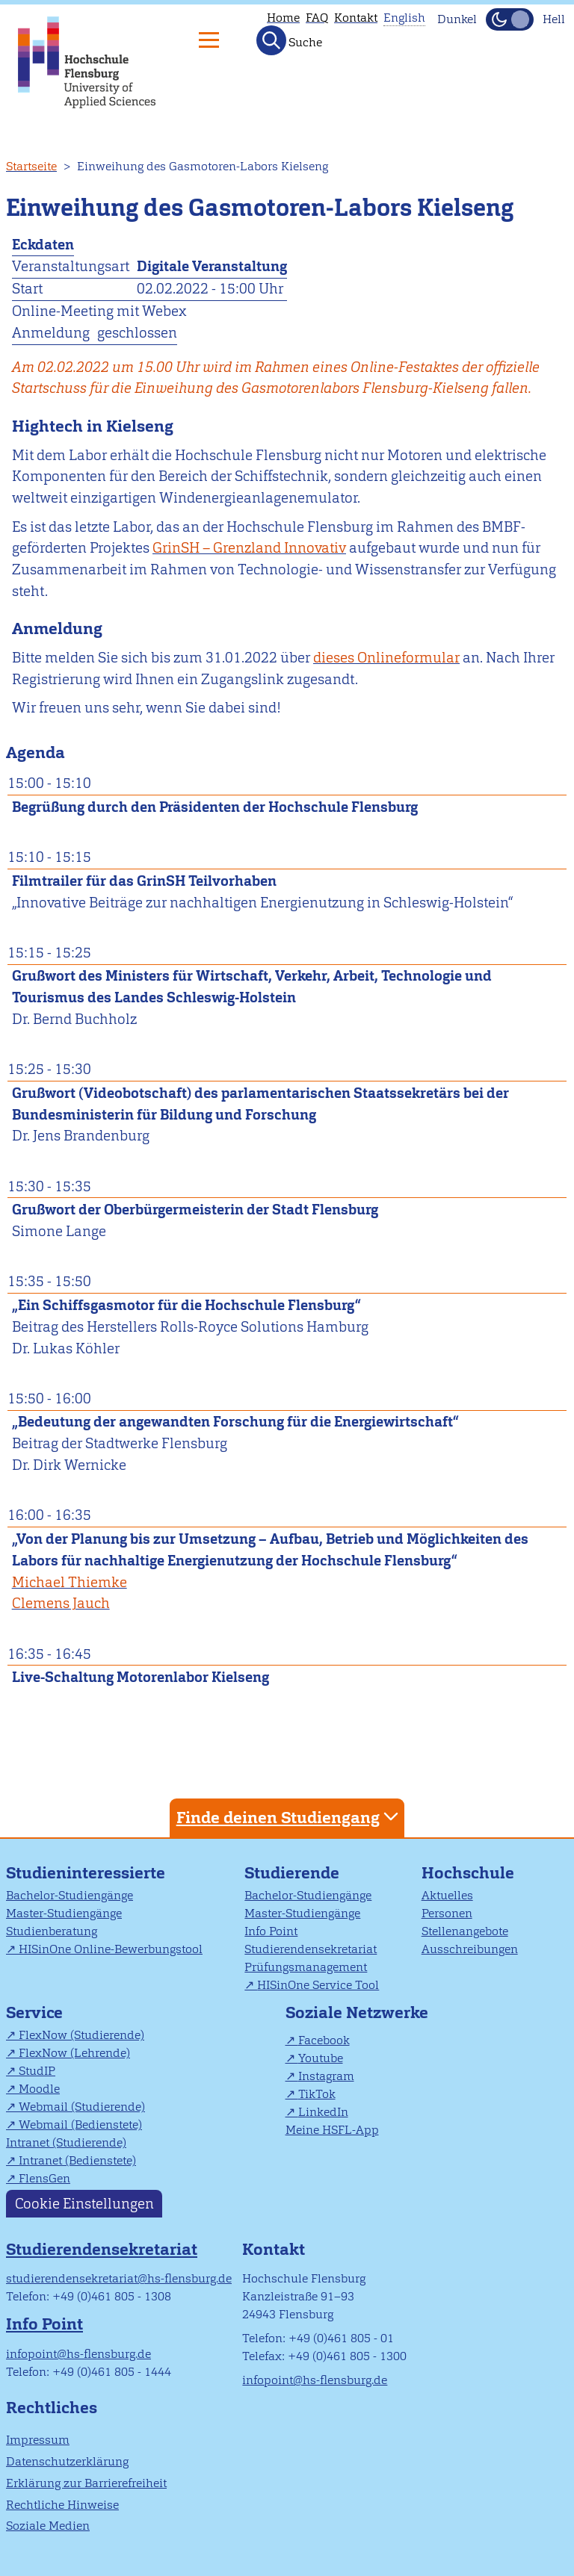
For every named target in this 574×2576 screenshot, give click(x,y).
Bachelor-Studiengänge (69, 1895)
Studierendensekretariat (310, 1949)
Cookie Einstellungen (84, 2203)
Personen (447, 1913)
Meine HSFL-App (332, 2130)
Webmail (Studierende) (82, 2106)
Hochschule (468, 1873)
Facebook (324, 2040)
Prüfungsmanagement (305, 1967)
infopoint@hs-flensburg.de (78, 2354)
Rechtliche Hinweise (62, 2505)
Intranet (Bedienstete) (77, 2160)
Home (283, 17)
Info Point (270, 1931)
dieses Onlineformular (386, 657)
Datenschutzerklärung (67, 2461)
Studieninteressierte (85, 1873)
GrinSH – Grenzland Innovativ (249, 548)
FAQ (317, 17)
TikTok (317, 2094)
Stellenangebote (465, 1931)
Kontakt (355, 17)
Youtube (320, 2058)
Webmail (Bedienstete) (80, 2124)
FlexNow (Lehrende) (74, 2053)
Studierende (291, 1873)
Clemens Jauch (61, 1603)
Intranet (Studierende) (66, 2142)
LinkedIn (323, 2112)
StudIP (37, 2071)
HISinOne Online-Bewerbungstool (111, 1949)
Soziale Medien (48, 2525)
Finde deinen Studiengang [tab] (289, 1816)
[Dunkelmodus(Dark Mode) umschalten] (510, 19)
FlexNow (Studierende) (81, 2035)
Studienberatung (51, 1931)
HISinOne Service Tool (318, 1985)
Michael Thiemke (69, 1582)
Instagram (326, 2076)
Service (34, 2012)
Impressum (38, 2440)
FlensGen (44, 2178)
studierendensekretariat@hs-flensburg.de (119, 2278)
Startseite (31, 166)
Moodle (39, 2089)
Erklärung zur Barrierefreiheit (86, 2483)
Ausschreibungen (470, 1949)
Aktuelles (447, 1895)
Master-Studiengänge (64, 1913)
